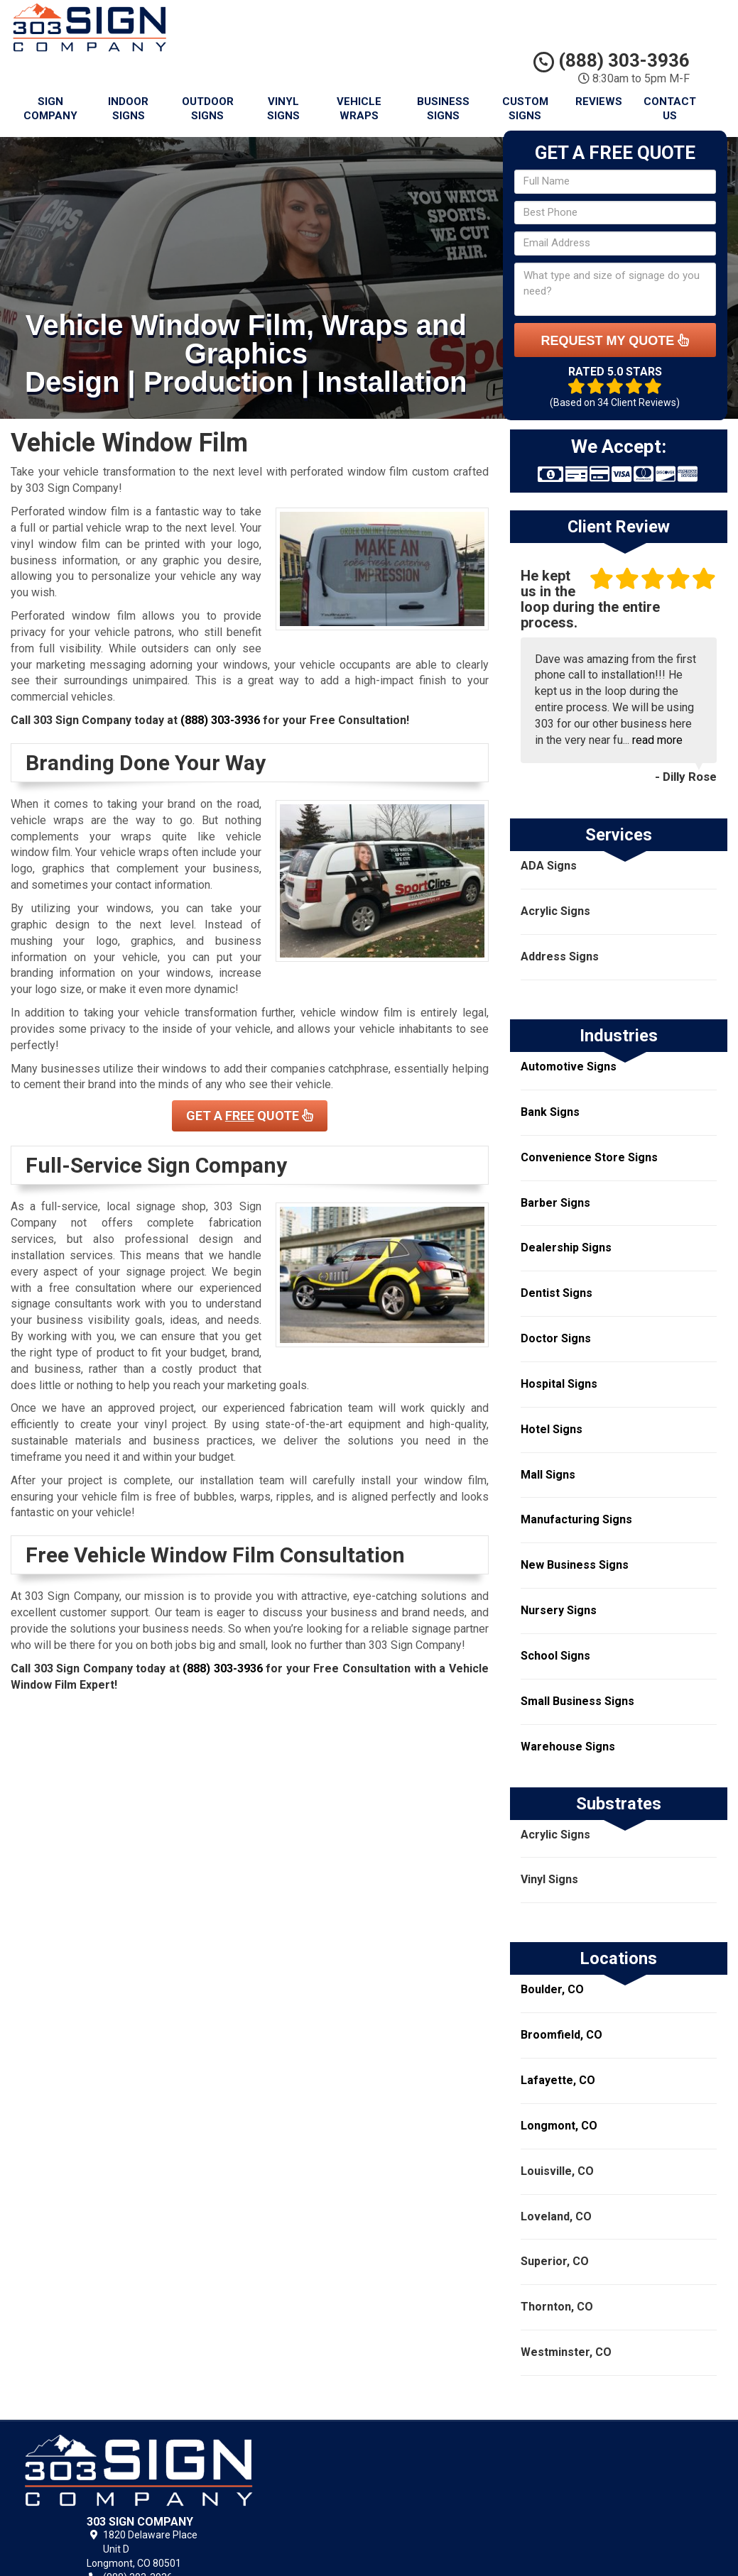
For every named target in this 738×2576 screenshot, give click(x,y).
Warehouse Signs (568, 1746)
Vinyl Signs (283, 108)
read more (657, 740)
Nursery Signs (559, 1610)
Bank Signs (550, 1112)
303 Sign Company (454, 2459)
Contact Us (670, 108)
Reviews (598, 101)
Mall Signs (548, 1474)
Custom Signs (525, 108)
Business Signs (443, 108)
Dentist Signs (556, 1293)
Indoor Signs (128, 108)
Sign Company (50, 108)
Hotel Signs (551, 1429)
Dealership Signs (566, 1247)
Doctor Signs (556, 1338)
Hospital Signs (559, 1384)
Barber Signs (555, 1203)
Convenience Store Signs (589, 1157)
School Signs (555, 1655)
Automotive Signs (569, 1066)
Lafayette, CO (558, 2080)
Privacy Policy (442, 2476)
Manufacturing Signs (576, 1519)
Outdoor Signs (208, 108)
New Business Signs (575, 1565)
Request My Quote (615, 340)
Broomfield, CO (561, 2034)
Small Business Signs (577, 1701)
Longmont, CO (559, 2125)
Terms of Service (450, 2491)
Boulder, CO (552, 1989)
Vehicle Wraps (359, 108)
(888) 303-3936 (611, 60)
